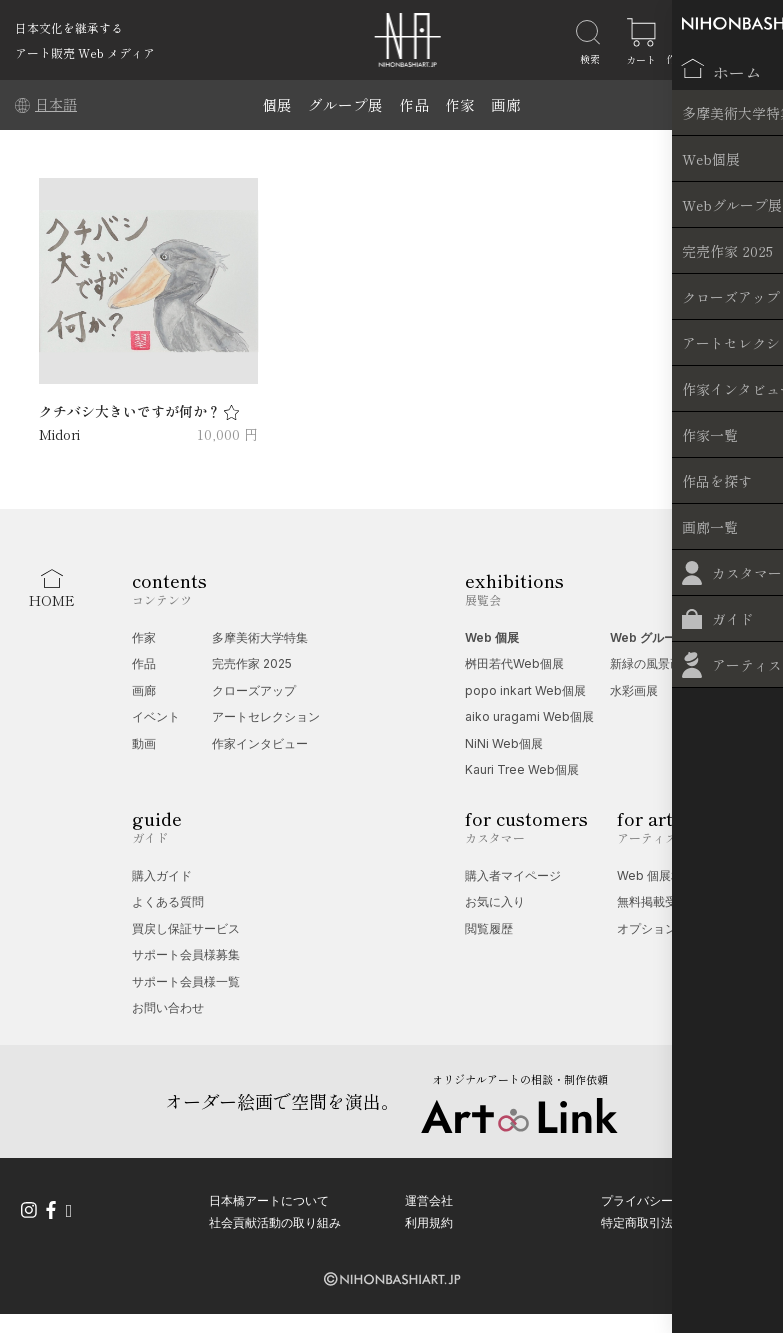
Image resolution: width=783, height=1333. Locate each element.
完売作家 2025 (252, 663)
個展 (277, 104)
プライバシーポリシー (661, 1197)
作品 (414, 104)
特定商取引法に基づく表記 (673, 1219)
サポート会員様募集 (186, 954)
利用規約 (429, 1219)
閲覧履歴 (489, 928)
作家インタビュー (260, 743)
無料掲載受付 (653, 901)
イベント (156, 716)
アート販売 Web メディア (85, 52)
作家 (460, 104)
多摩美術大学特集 (260, 637)
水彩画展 (634, 690)
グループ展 (345, 104)
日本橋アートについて (269, 1197)
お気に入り (495, 901)
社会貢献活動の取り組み (275, 1219)
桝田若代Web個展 (514, 663)
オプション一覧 (659, 928)
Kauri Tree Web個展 (522, 769)
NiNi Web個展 (504, 743)
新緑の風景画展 (652, 663)
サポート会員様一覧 (186, 981)
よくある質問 (168, 901)
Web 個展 (492, 637)
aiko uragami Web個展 (529, 716)
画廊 (506, 104)
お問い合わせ (168, 1007)
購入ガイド (162, 875)
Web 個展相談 (656, 875)
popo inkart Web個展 (525, 690)
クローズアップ (254, 690)
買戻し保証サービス (186, 928)
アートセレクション (266, 716)
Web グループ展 (655, 637)
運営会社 (429, 1197)
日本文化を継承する (69, 27)
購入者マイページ (513, 875)
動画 (144, 743)
